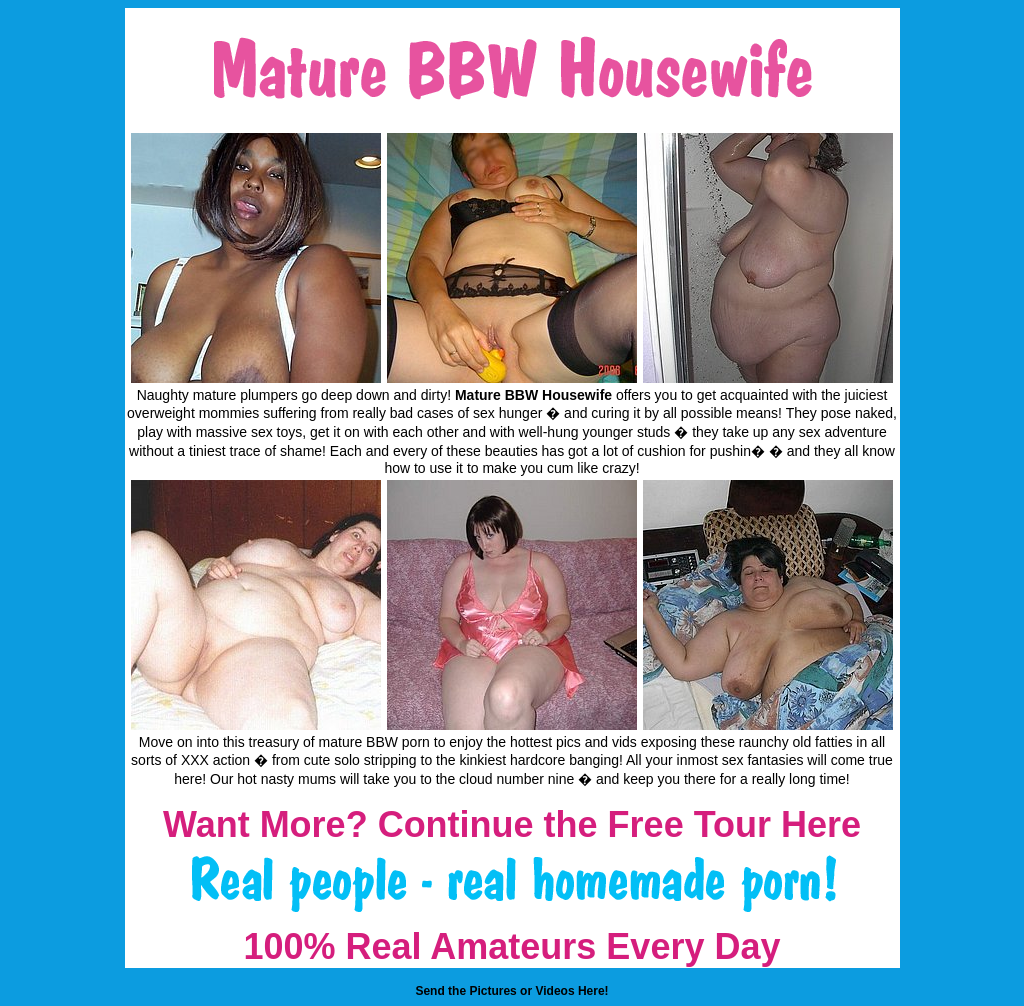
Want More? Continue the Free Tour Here (512, 824)
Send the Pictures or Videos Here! (511, 991)
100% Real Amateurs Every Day (512, 946)
